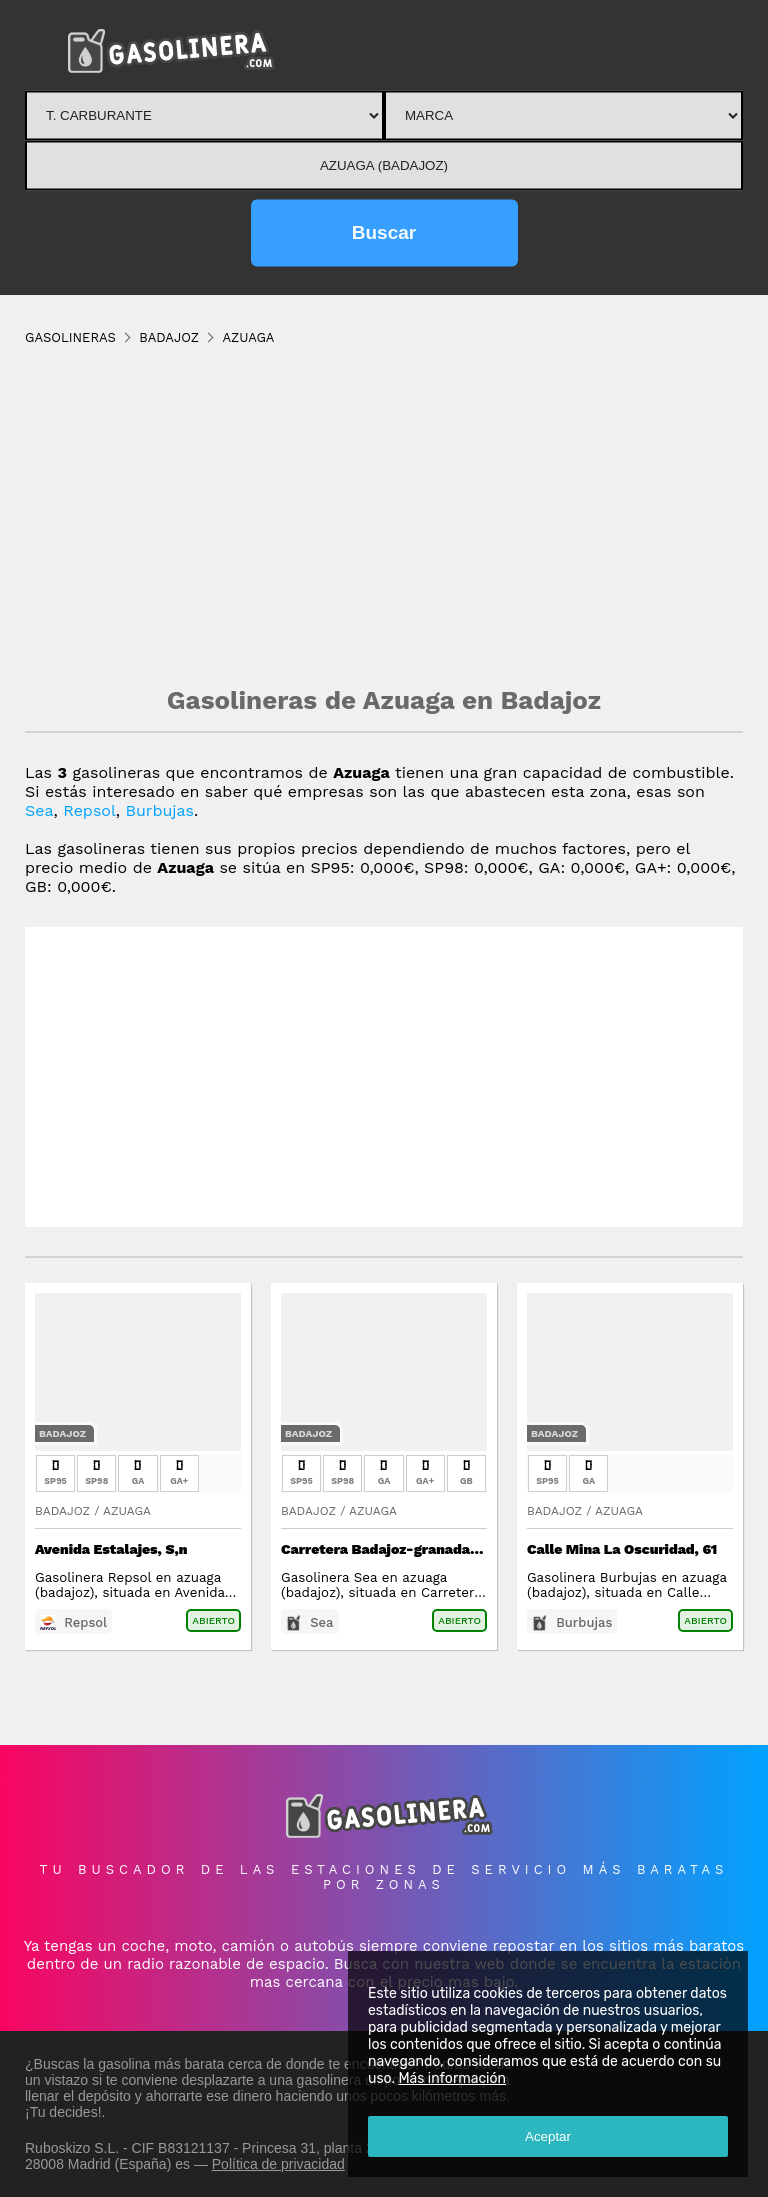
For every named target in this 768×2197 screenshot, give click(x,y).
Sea (39, 810)
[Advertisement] (384, 515)
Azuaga (127, 1511)
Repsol (89, 810)
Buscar (384, 232)
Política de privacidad (278, 2164)
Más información (452, 2078)
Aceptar (548, 2136)
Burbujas (160, 810)
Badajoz (62, 1433)
